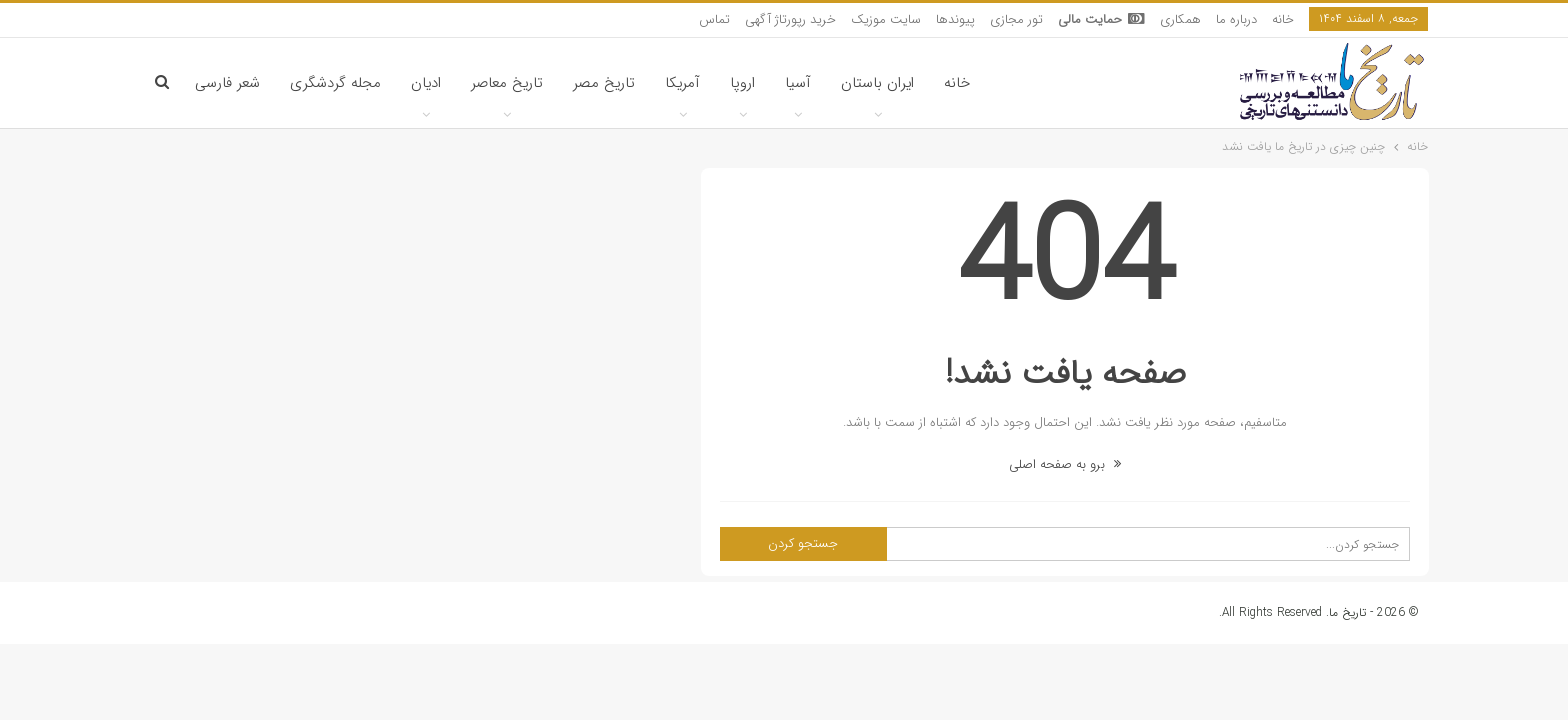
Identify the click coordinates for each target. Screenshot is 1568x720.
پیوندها (955, 19)
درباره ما (1236, 19)
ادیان (426, 83)
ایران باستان (877, 83)
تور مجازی (1016, 19)
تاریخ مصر (604, 83)
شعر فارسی (227, 83)
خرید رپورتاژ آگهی (790, 19)
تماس (714, 19)
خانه (1283, 19)
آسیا (798, 83)
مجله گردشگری (335, 83)
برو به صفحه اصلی (1065, 464)
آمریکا (682, 83)
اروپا (742, 83)
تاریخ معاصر (507, 83)
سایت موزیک (886, 19)
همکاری (1180, 19)
